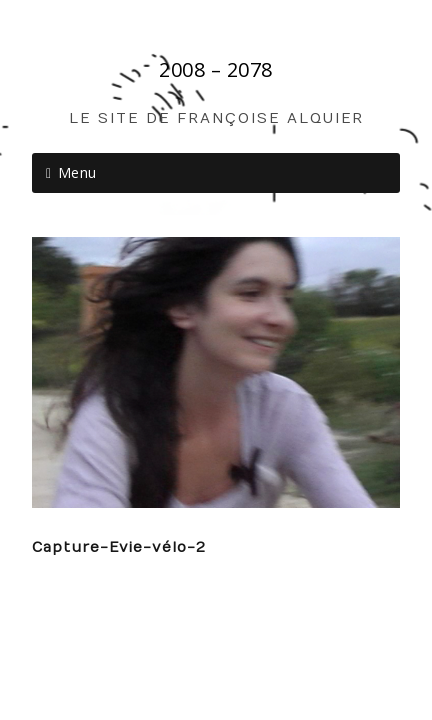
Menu (77, 172)
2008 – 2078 (216, 69)
